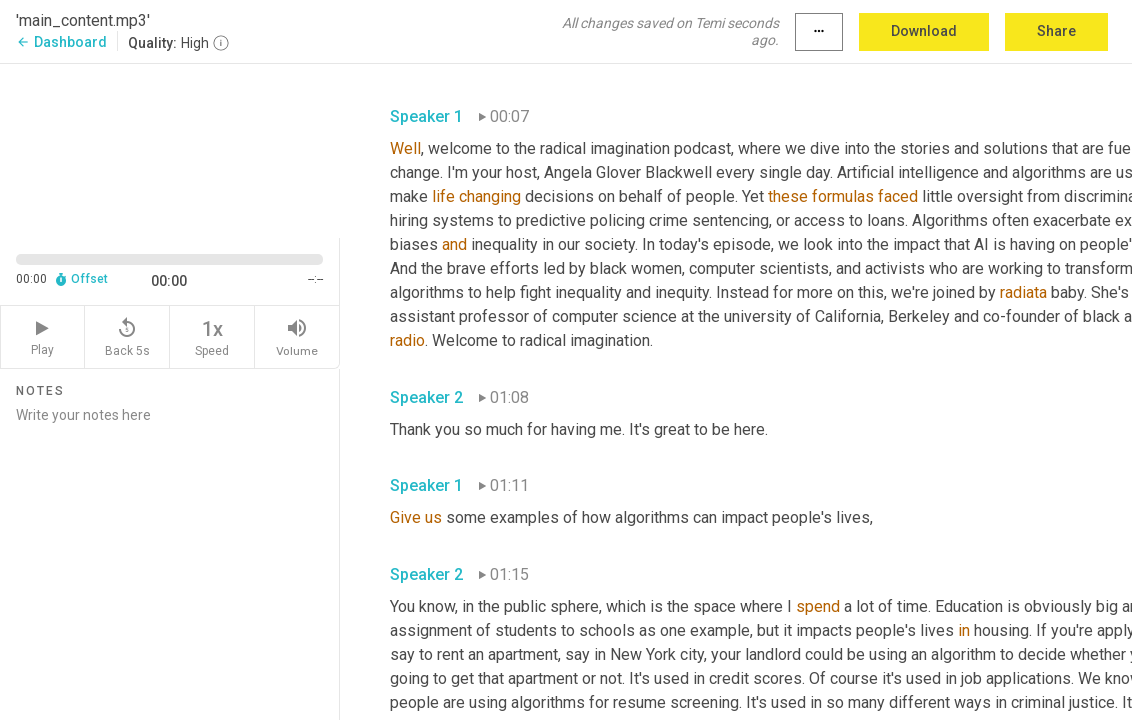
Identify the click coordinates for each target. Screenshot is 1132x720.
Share (1056, 31)
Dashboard (61, 42)
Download (924, 31)
